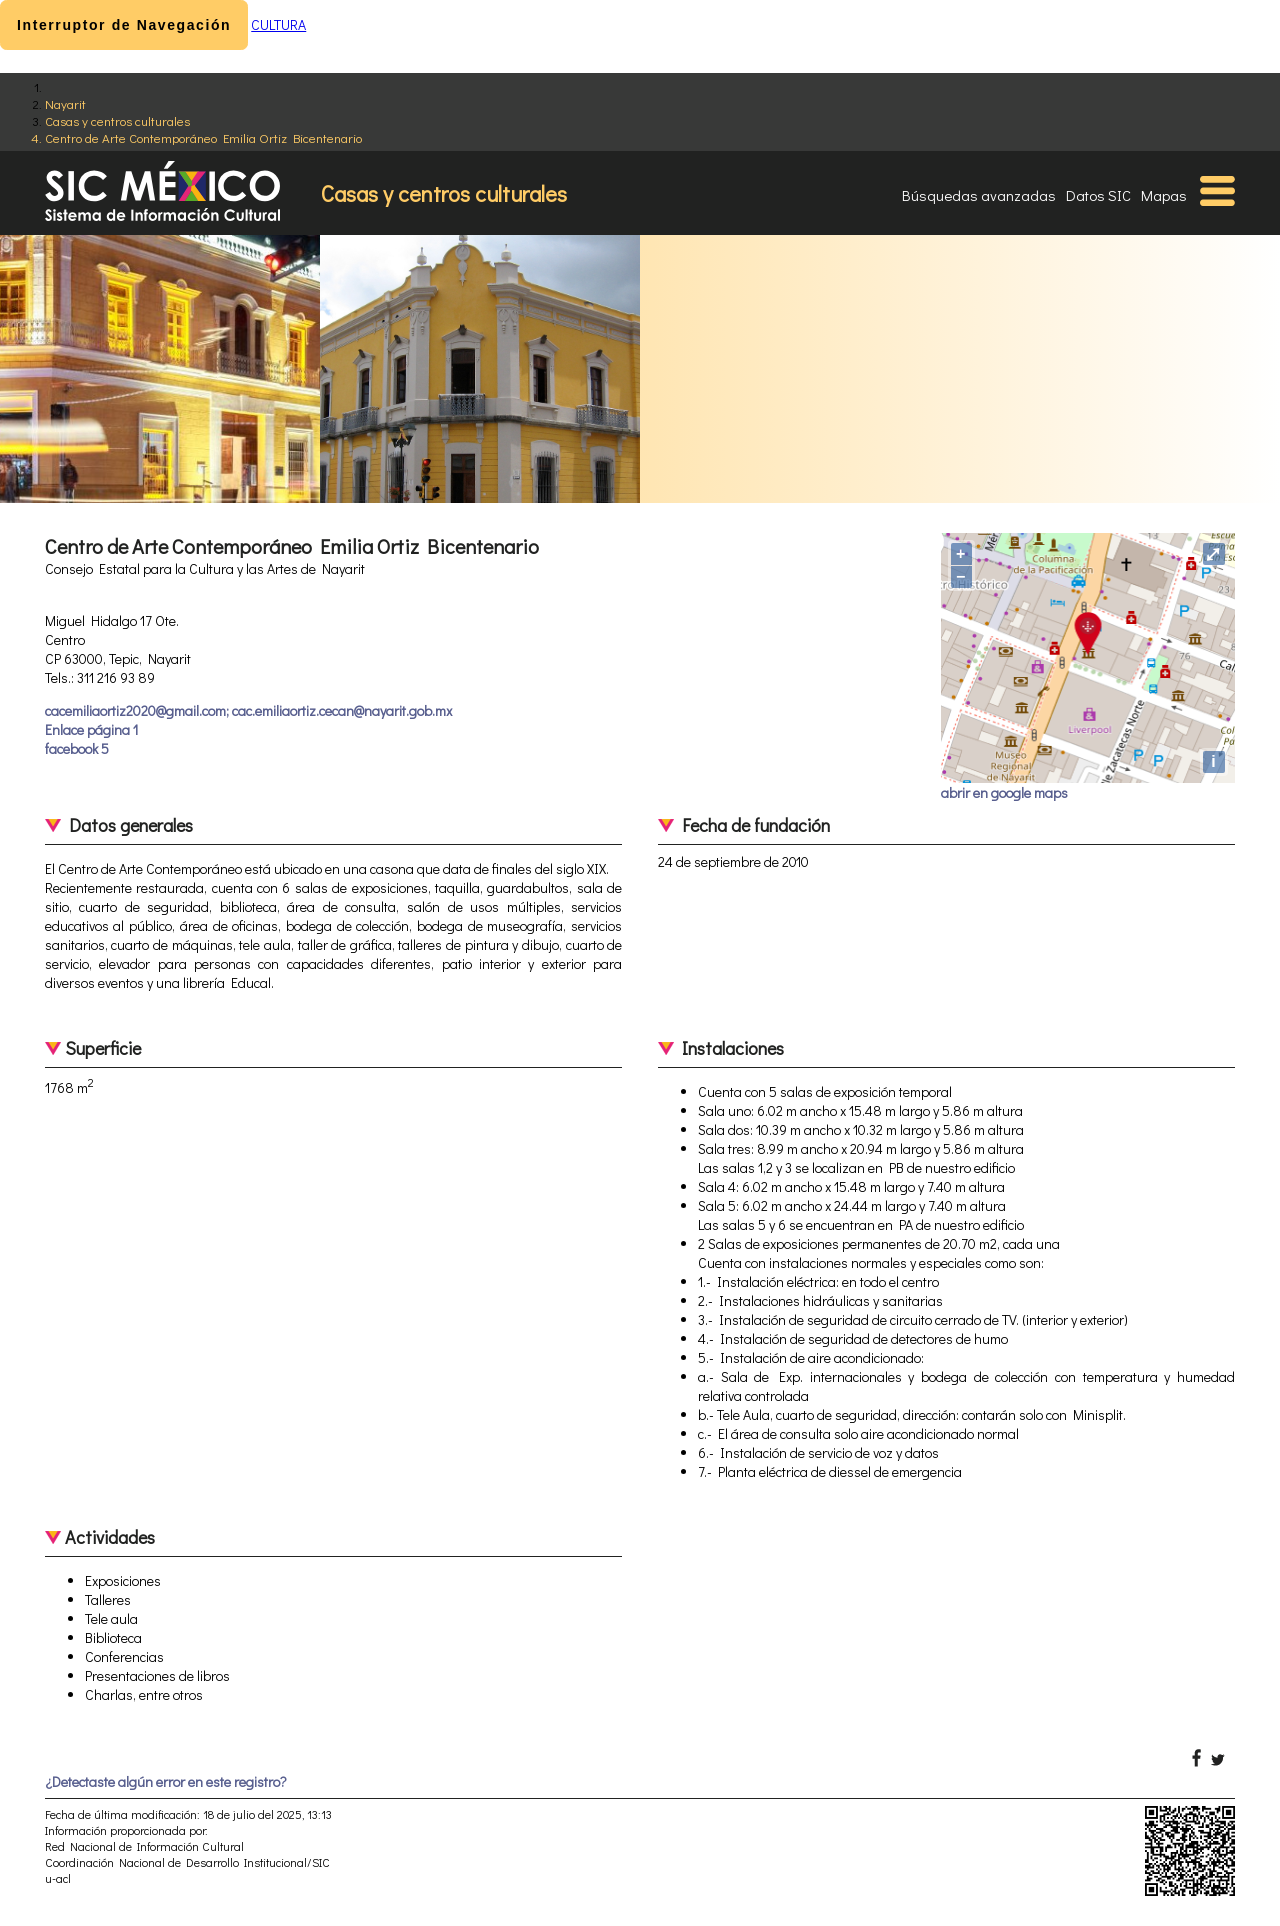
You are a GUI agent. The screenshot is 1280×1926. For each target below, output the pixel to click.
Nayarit (65, 103)
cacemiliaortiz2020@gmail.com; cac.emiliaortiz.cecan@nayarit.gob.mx (248, 710)
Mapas (1164, 195)
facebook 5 (77, 748)
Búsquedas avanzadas (979, 195)
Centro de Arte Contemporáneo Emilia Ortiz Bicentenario (203, 137)
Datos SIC (1098, 195)
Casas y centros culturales (117, 120)
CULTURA (278, 24)
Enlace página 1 (91, 729)
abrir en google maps (1004, 792)
